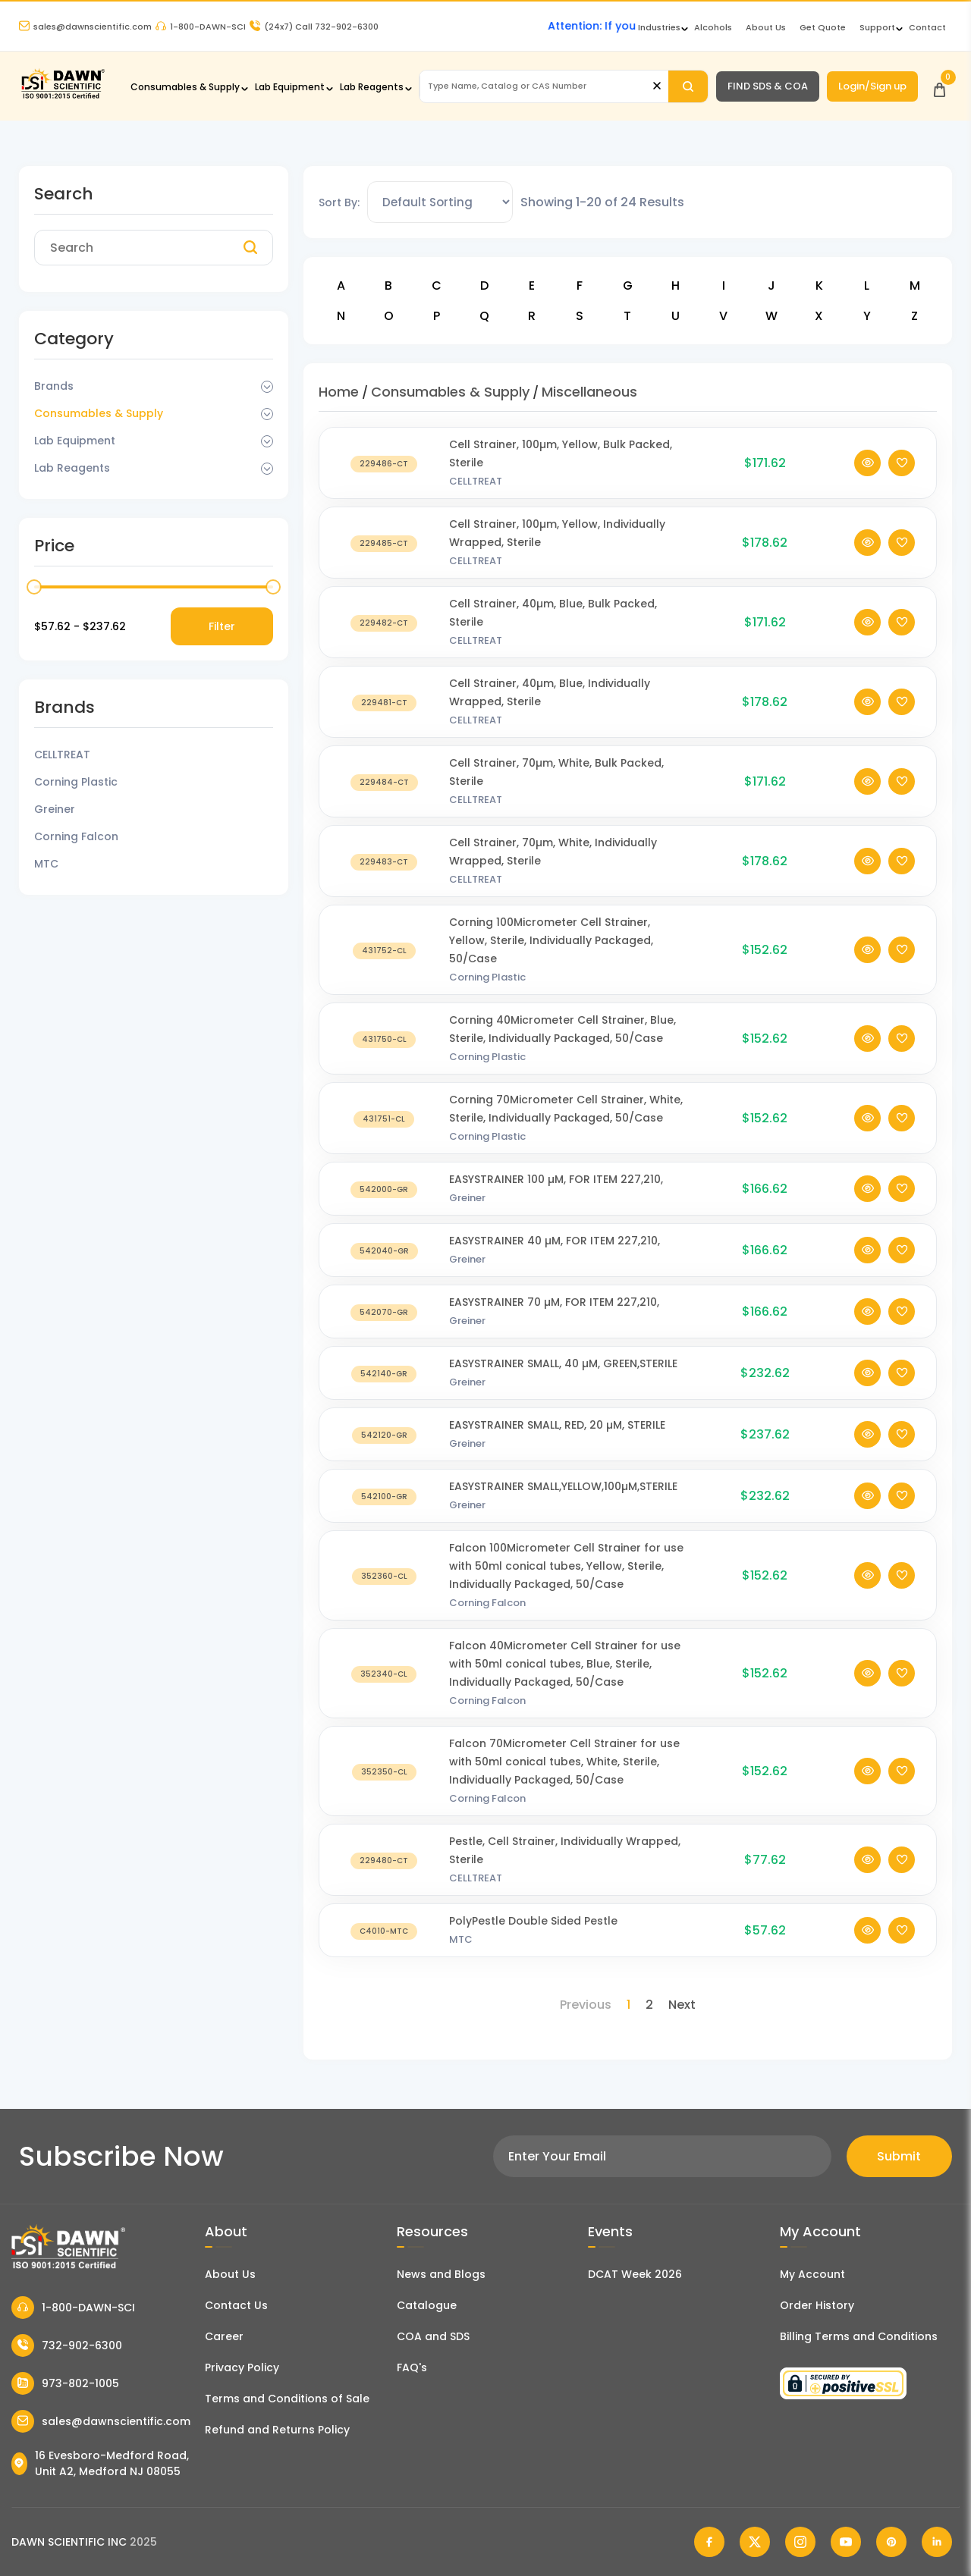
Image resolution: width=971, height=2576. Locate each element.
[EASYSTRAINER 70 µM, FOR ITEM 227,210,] (384, 1326)
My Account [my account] (812, 2274)
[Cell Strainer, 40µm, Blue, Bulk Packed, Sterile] (384, 637)
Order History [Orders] (817, 2305)
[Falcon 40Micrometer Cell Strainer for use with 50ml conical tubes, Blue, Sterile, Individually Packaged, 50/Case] (384, 1688)
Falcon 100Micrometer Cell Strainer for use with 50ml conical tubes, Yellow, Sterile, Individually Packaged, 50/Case (566, 1581)
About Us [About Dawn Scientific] (766, 27)
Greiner (467, 1213)
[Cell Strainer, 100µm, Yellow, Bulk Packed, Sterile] (384, 478)
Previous (585, 2004)
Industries (659, 27)
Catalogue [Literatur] (427, 2305)
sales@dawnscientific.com (85, 26)
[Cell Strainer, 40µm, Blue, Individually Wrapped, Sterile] (384, 717)
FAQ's (412, 2367)
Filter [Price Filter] (222, 626)
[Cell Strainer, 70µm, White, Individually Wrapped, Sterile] (384, 876)
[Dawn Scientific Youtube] (846, 2542)
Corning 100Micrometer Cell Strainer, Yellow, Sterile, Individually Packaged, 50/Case (551, 955)
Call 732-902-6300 (314, 26)
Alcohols (713, 27)
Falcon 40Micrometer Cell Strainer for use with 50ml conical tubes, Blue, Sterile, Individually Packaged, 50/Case (564, 1679)
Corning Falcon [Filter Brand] (76, 836)
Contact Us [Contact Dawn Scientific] (236, 2305)
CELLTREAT (475, 496)
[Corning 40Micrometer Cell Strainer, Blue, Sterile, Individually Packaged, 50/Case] (384, 1053)
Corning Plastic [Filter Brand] (76, 781)
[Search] (688, 86)
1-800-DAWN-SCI (201, 26)
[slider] (34, 587)
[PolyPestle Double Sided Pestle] (384, 1945)
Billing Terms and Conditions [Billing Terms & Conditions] (859, 2336)
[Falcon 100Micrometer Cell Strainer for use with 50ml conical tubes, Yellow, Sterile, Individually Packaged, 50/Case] (384, 1590)
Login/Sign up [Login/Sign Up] (872, 86)
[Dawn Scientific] (62, 97)
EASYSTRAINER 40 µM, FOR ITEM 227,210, (554, 1255)
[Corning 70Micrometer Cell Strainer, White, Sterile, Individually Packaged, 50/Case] (384, 1133)
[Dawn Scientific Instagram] (800, 2542)
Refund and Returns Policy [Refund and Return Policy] (277, 2429)
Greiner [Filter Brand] (54, 809)
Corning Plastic (487, 992)
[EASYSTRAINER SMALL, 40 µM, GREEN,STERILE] (384, 1388)
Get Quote (823, 27)
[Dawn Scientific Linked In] (937, 2542)
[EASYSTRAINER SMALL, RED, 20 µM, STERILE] (384, 1449)
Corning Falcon (487, 1618)
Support (877, 27)
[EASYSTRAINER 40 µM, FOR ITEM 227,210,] (384, 1265)
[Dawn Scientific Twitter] (755, 2542)
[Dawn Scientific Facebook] (709, 2542)
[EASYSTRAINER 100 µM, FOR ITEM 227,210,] (384, 1203)
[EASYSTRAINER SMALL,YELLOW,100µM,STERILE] (384, 1510)
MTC (461, 1954)
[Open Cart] (939, 86)
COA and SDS (433, 2336)
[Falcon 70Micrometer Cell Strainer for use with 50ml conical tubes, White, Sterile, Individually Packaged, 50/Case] (384, 1786)
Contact (927, 27)
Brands (54, 386)
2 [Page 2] (649, 2004)
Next (682, 2004)
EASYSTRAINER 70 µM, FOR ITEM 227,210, (554, 1317)
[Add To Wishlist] (901, 478)
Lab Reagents (372, 86)
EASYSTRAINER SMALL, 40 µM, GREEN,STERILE (563, 1378)
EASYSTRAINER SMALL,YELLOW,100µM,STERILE (563, 1501)
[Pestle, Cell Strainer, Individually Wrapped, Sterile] (384, 1874)
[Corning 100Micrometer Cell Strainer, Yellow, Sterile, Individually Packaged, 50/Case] (384, 964)
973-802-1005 (65, 2383)
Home (339, 391)
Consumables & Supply (185, 86)
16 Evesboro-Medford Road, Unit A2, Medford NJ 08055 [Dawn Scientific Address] (100, 2463)
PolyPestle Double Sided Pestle (533, 1936)
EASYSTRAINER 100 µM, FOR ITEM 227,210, (556, 1194)
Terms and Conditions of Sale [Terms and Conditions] (287, 2398)
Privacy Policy (242, 2367)
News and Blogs (441, 2274)
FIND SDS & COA (767, 86)
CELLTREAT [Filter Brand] (62, 754)
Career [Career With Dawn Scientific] (224, 2336)
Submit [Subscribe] (899, 2156)
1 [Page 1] (628, 2004)
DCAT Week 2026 (635, 2274)
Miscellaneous (589, 391)
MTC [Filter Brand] (46, 863)
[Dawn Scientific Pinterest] (891, 2542)
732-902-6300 (66, 2345)
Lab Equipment (290, 86)
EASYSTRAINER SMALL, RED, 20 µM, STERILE (557, 1440)
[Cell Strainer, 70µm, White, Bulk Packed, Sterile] (384, 796)
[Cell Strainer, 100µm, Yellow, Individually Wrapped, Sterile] (384, 557)
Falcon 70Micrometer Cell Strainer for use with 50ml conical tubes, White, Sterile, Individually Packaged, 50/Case (564, 1777)
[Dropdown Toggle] (267, 387)
